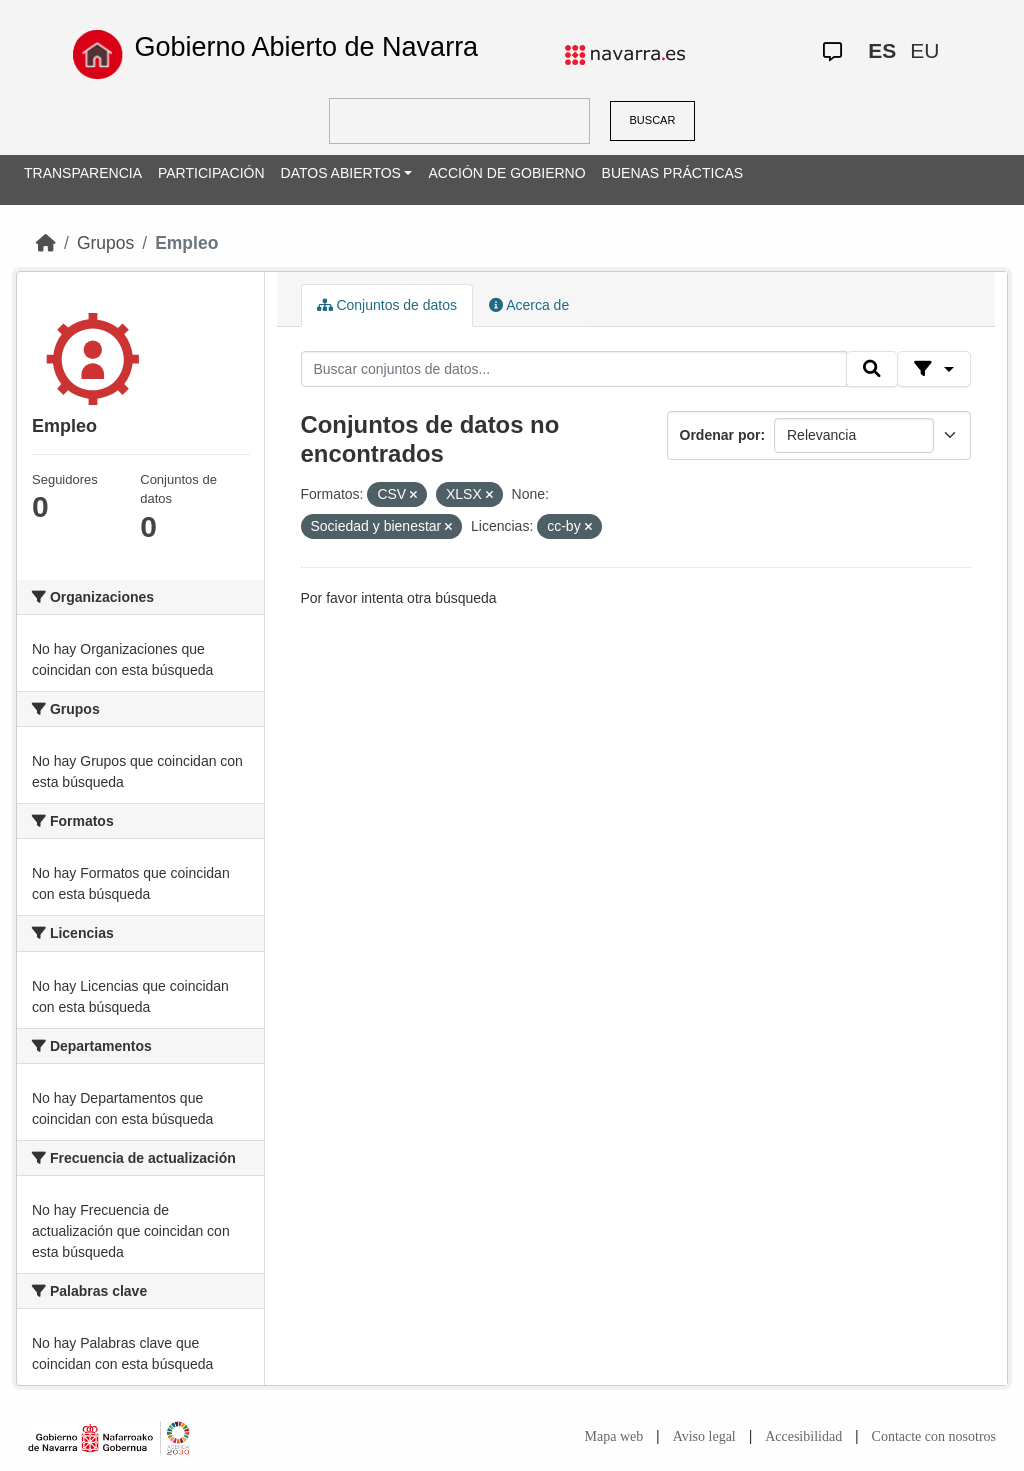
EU (924, 50)
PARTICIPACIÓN (211, 173)
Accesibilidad (803, 1436)
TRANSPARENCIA (83, 173)
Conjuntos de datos (387, 305)
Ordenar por (720, 435)
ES (882, 50)
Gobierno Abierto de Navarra (306, 47)
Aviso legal (704, 1436)
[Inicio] (46, 243)
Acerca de (529, 305)
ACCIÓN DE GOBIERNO (506, 173)
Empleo (186, 243)
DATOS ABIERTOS (341, 173)
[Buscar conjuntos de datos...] (574, 369)
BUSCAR (653, 120)
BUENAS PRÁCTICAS (673, 173)
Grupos (105, 243)
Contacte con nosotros (934, 1436)
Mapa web (614, 1436)
